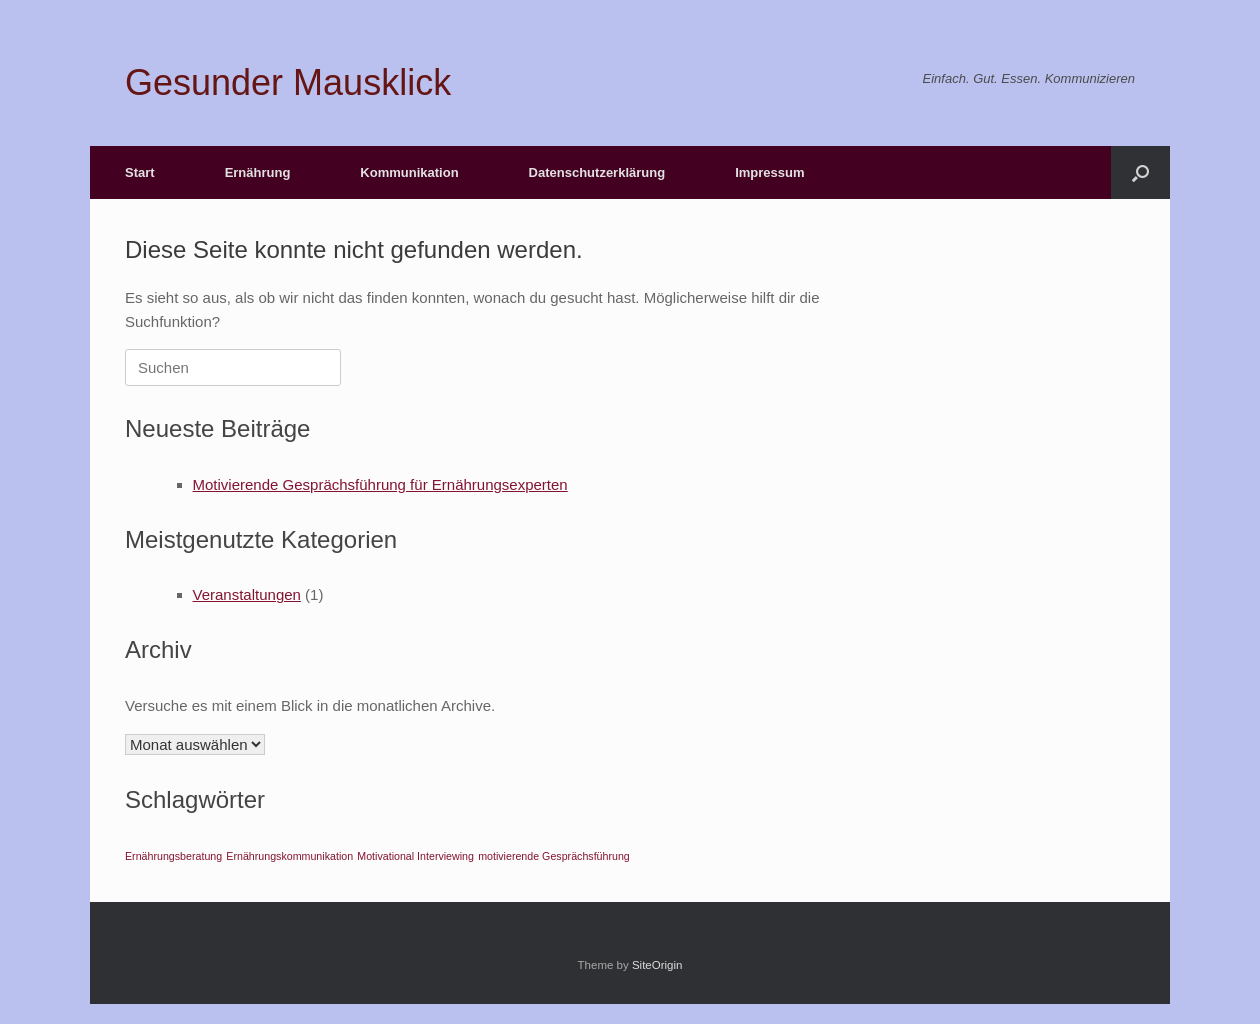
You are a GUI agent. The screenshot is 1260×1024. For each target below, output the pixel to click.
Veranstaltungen (247, 594)
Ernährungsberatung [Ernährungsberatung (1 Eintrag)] (173, 856)
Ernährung (258, 172)
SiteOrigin (657, 965)
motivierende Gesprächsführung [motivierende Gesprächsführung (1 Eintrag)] (554, 856)
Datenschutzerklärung (597, 172)
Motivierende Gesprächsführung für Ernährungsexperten (380, 484)
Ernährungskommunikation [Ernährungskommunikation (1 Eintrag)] (289, 856)
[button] (1140, 172)
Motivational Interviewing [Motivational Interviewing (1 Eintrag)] (415, 856)
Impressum (769, 172)
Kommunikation (409, 172)
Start (140, 172)
